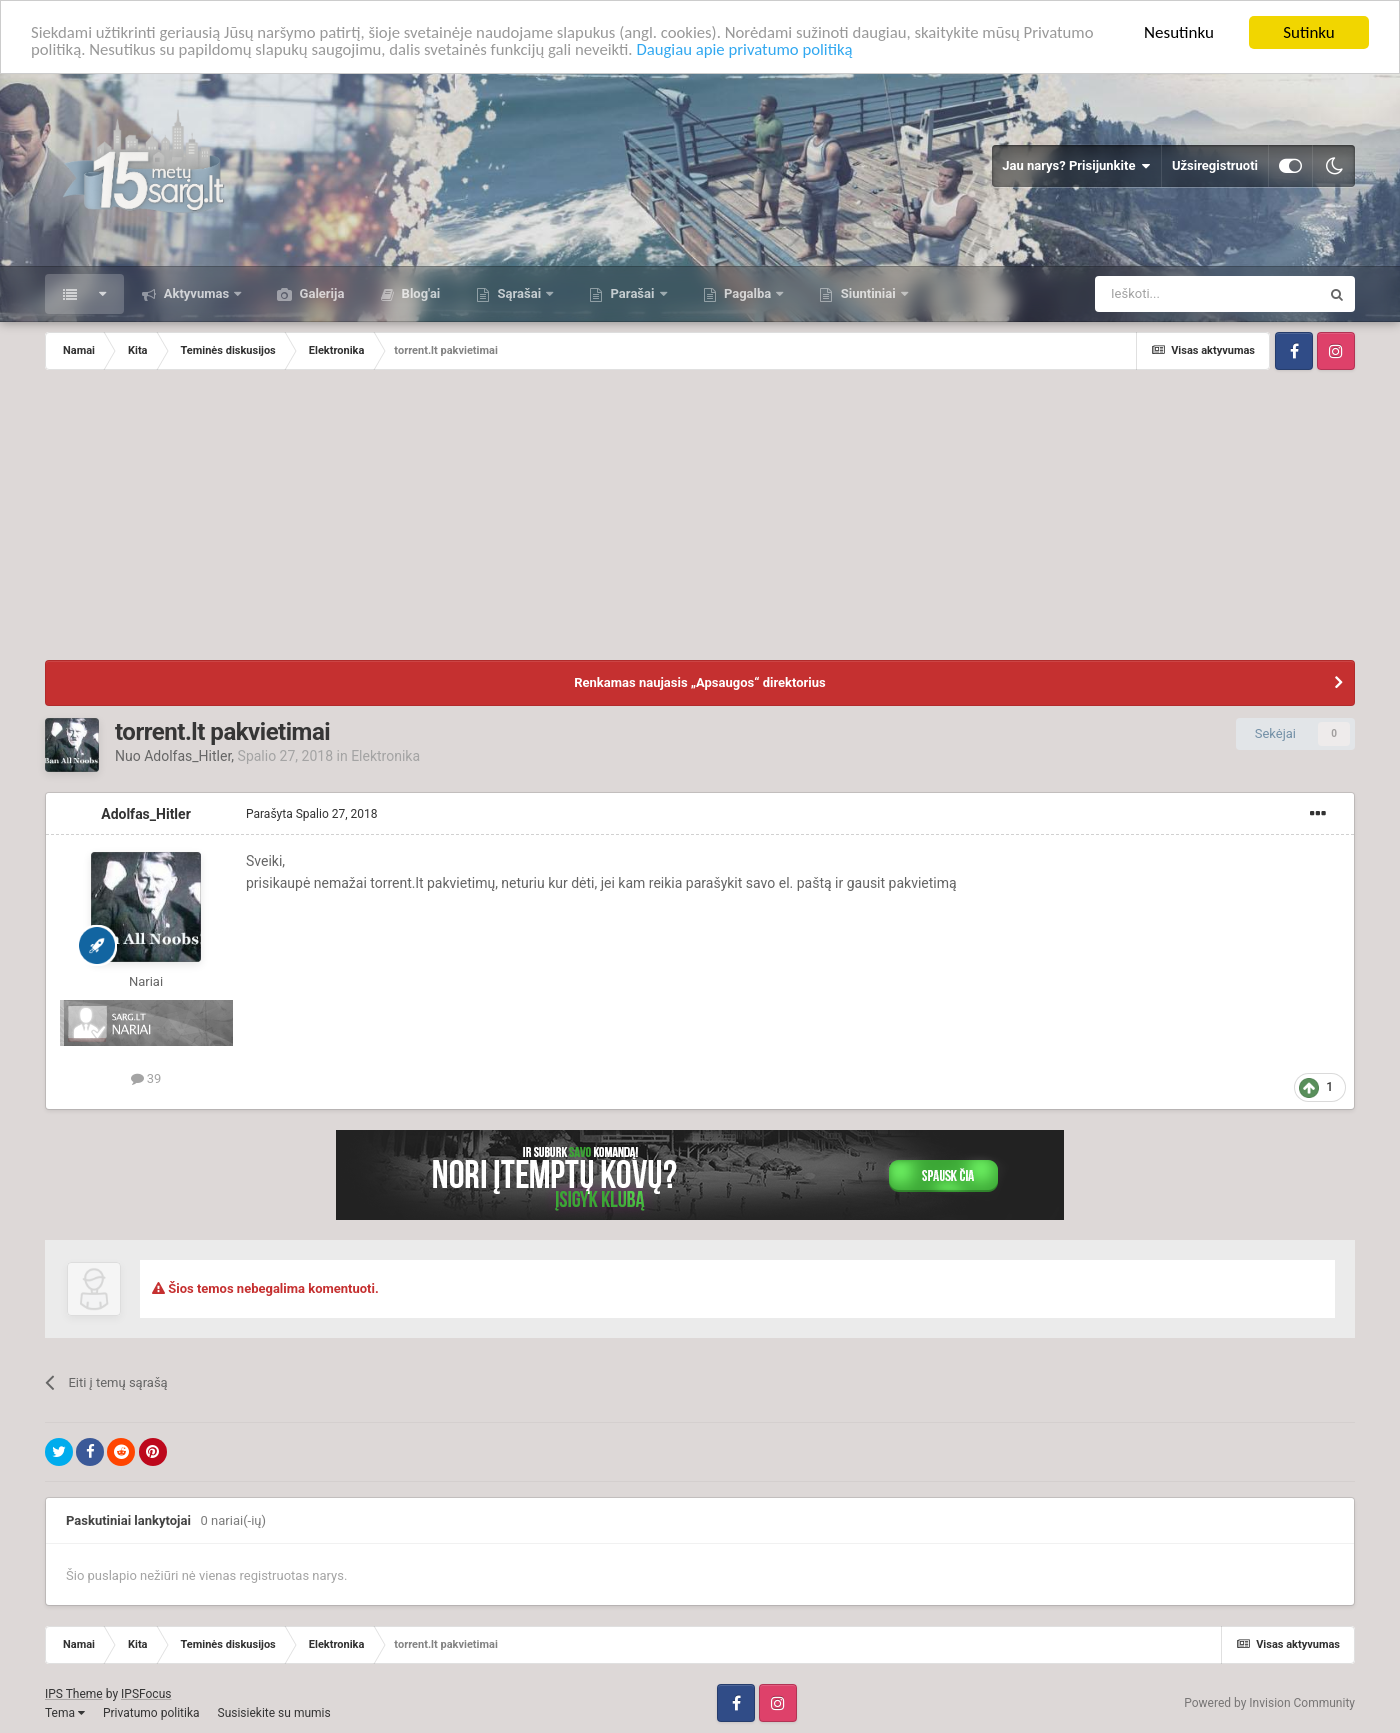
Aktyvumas (196, 293)
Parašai (632, 293)
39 (146, 1078)
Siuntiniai (867, 293)
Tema (65, 1713)
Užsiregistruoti (1215, 165)
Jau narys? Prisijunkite (1076, 166)
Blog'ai (419, 293)
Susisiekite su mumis (274, 1713)
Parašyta (312, 814)
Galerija (320, 293)
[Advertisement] (700, 520)
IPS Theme (74, 1694)
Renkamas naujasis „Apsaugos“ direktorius (700, 682)
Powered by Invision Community (1269, 1703)
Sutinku (1309, 32)
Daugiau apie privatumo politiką (832, 50)
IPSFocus (146, 1694)
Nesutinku (1179, 32)
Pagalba (748, 293)
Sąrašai (519, 293)
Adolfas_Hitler (187, 756)
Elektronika (385, 756)
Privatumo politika (151, 1713)
